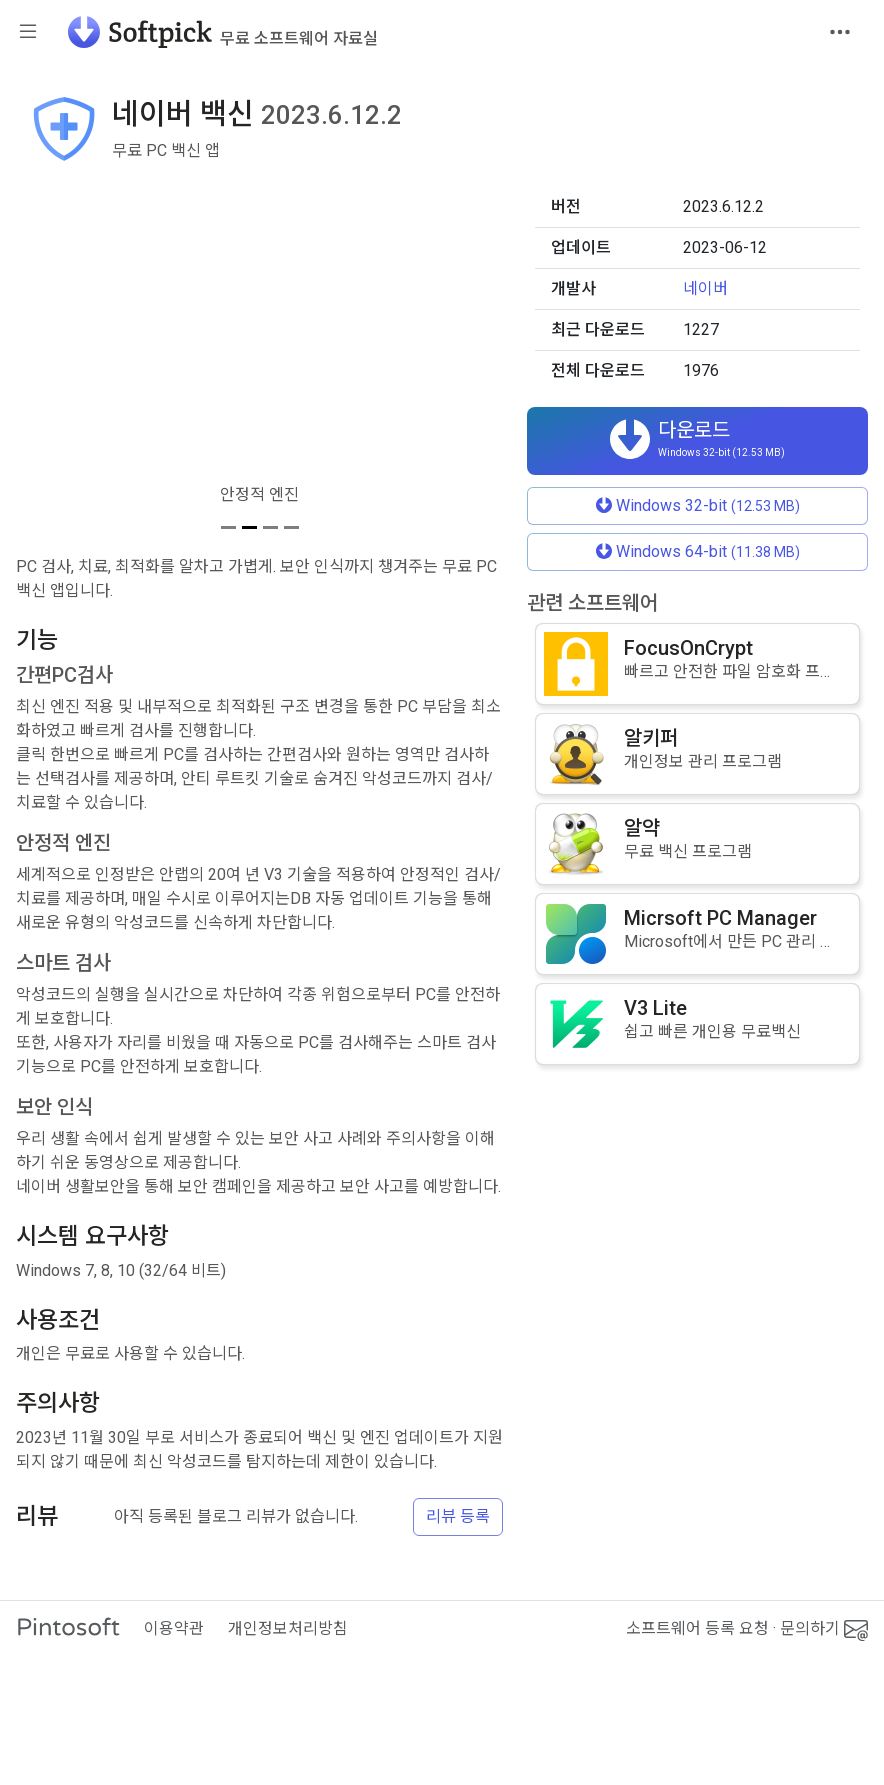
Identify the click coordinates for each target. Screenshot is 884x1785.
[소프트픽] (217, 32)
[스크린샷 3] (270, 527)
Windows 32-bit (698, 505)
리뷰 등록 (458, 1516)
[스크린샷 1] (228, 527)
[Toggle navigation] (840, 32)
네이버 (705, 288)
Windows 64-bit (698, 551)
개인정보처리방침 (288, 1628)
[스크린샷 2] (249, 527)
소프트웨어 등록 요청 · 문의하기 (747, 1629)
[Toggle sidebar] (28, 32)
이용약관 (174, 1628)
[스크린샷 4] (291, 527)
